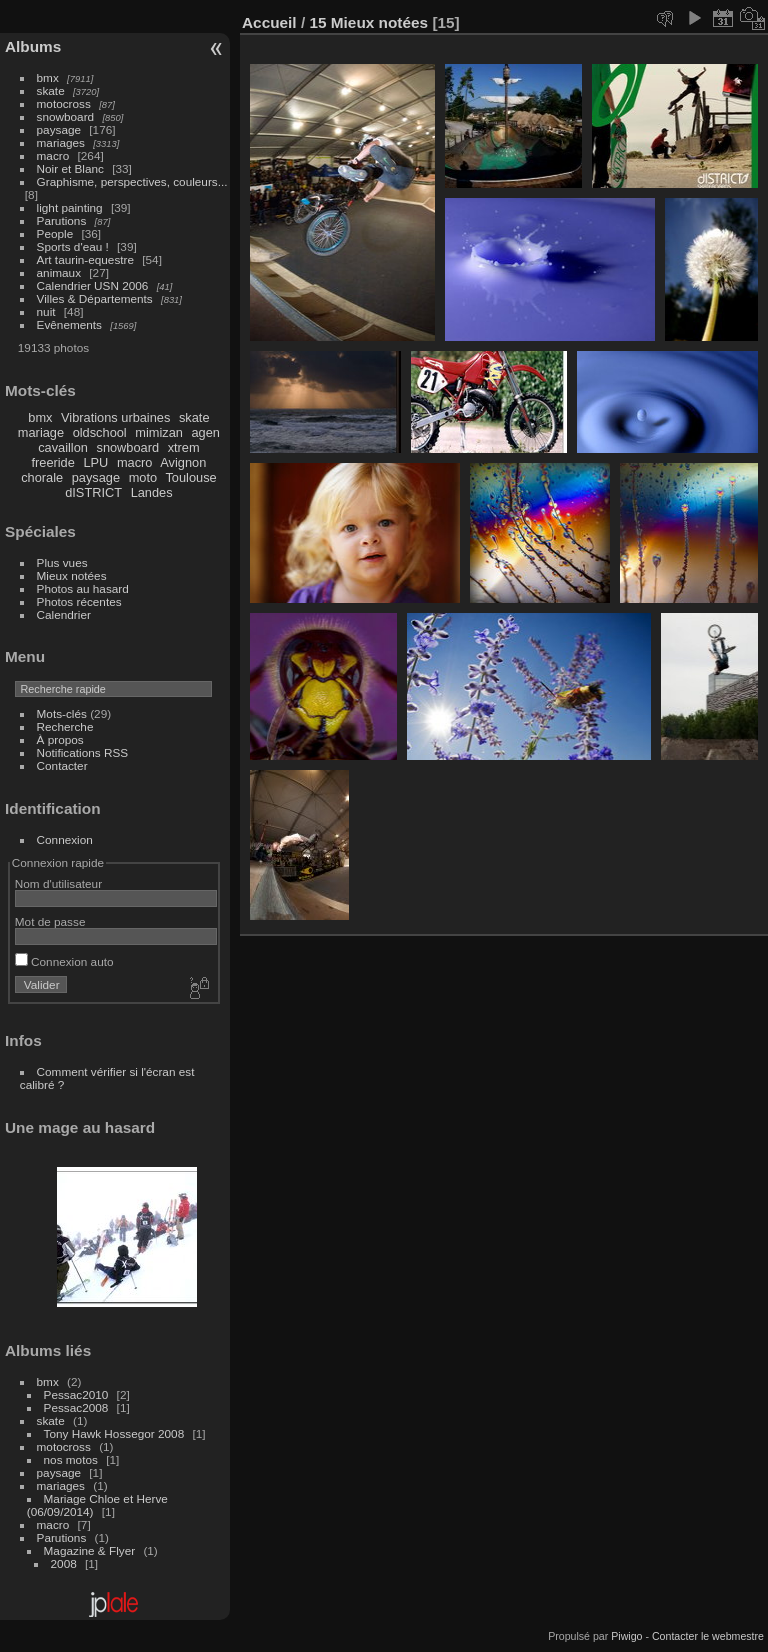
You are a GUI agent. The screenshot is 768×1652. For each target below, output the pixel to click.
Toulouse (190, 477)
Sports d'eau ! (73, 246)
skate (51, 90)
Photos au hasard (83, 588)
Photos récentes (79, 601)
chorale (42, 477)
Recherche (65, 726)
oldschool (100, 432)
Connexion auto (64, 961)
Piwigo (626, 1636)
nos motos (71, 1459)
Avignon (183, 462)
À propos (60, 739)
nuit (46, 311)
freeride (52, 462)
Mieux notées (72, 575)
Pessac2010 (76, 1394)
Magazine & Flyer (90, 1550)
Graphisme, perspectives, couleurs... (132, 181)
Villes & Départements (95, 298)
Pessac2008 (76, 1407)
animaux (59, 272)
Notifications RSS (83, 752)
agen (205, 432)
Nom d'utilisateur (58, 883)
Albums (33, 46)
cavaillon (63, 447)
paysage (59, 129)
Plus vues (62, 562)
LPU (95, 462)
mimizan (159, 432)
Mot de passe (50, 921)
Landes (152, 492)
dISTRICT (93, 492)
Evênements (69, 324)
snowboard (66, 116)
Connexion (65, 839)
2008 (64, 1563)
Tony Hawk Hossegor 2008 (114, 1433)
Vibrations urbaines (115, 417)
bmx (48, 77)
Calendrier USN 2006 (93, 285)
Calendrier (64, 614)
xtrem (184, 447)
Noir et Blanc (70, 168)
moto (143, 477)
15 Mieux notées (368, 22)
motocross (64, 103)
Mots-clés (62, 713)
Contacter (62, 765)
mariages (61, 142)
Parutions (62, 220)
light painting (70, 207)
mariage (41, 432)
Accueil (269, 22)
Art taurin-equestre (85, 259)
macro (53, 155)
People (55, 233)
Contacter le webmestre (708, 1636)
